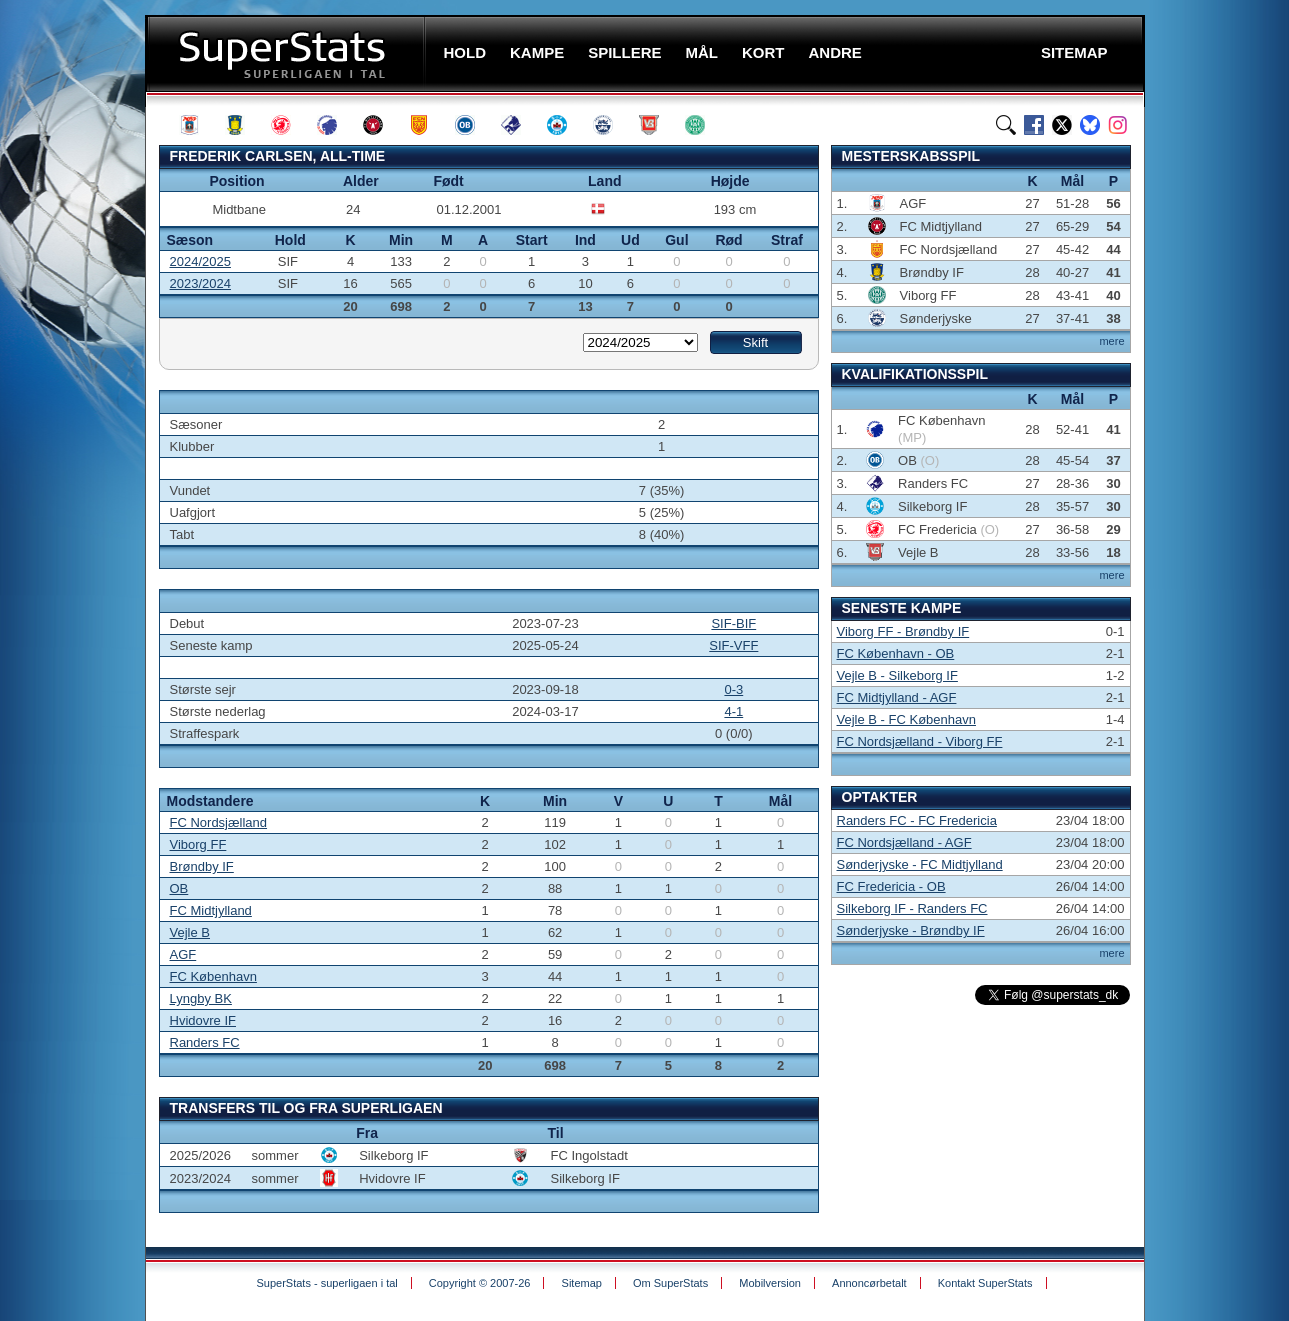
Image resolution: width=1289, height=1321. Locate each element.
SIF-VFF (733, 645)
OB (179, 888)
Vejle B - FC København (906, 719)
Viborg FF (198, 844)
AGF (183, 954)
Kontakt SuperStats (985, 1283)
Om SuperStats (670, 1283)
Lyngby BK (201, 998)
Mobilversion (770, 1283)
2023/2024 (200, 283)
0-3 (733, 689)
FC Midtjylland (211, 910)
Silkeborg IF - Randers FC (912, 908)
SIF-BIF (733, 623)
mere (1111, 341)
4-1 (733, 711)
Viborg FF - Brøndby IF (903, 631)
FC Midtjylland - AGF (897, 697)
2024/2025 (200, 261)
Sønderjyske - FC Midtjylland (920, 864)
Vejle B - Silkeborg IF (897, 675)
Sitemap (582, 1283)
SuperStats (287, 53)
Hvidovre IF (203, 1020)
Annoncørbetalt (869, 1283)
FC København (213, 976)
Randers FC (205, 1042)
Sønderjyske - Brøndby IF (911, 930)
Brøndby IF (202, 866)
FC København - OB (896, 653)
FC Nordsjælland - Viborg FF (920, 741)
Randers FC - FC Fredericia (917, 820)
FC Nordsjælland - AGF (904, 842)
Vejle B (190, 932)
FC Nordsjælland (219, 822)
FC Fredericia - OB (891, 886)
